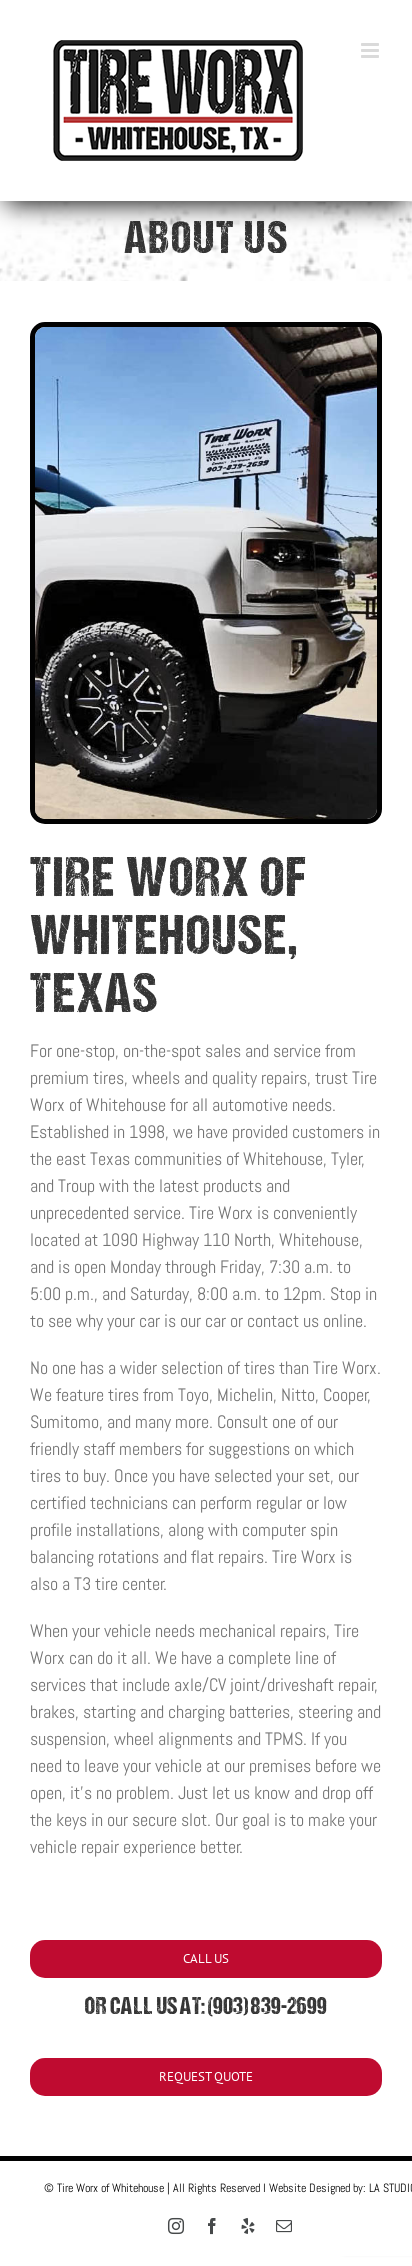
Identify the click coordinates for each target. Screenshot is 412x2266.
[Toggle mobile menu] (371, 50)
